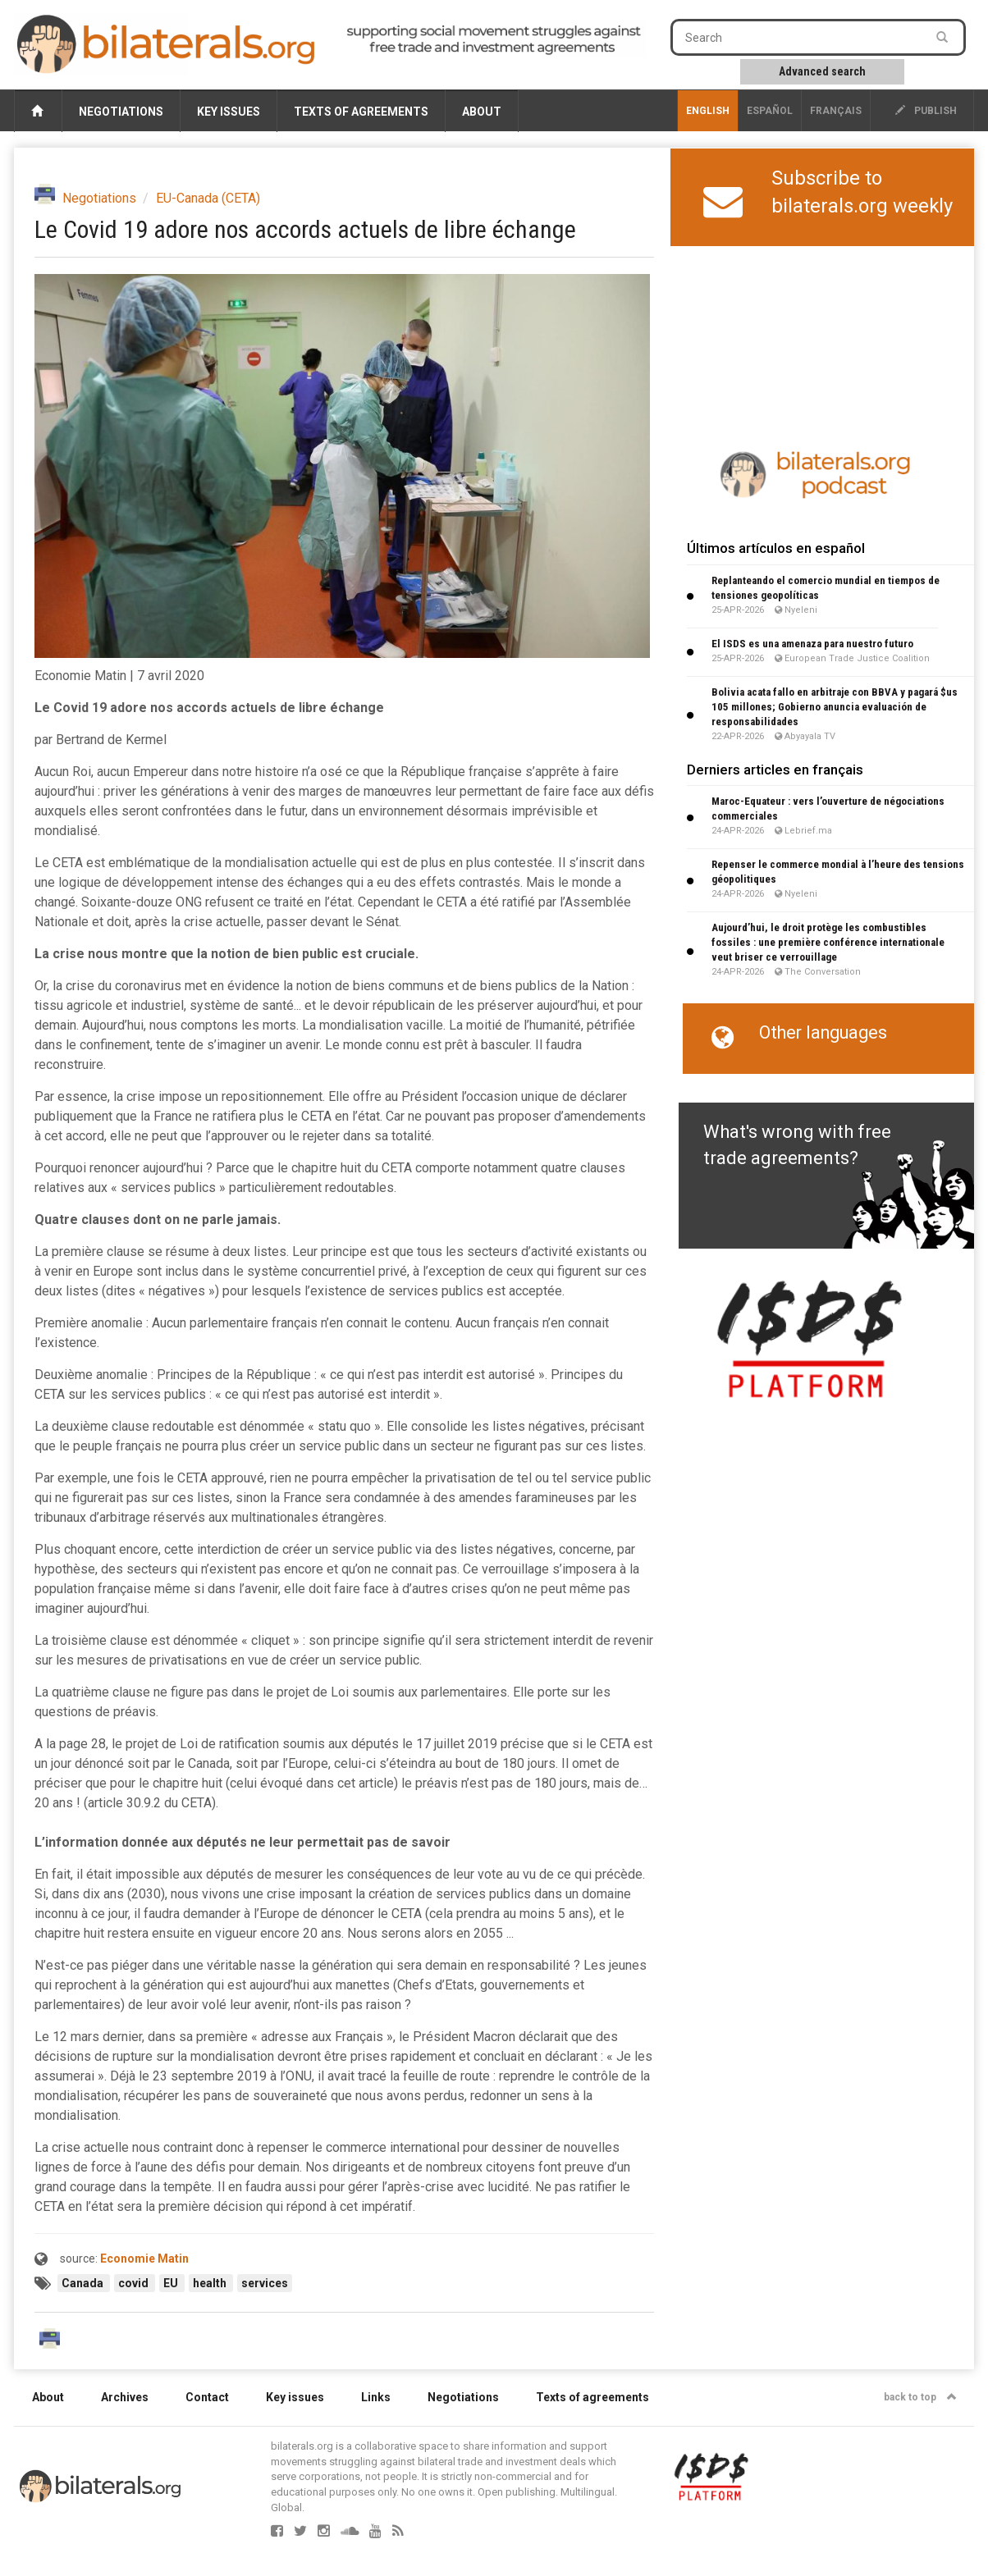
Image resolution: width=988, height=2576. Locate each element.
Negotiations (121, 111)
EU (172, 2283)
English (708, 110)
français (836, 110)
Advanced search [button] (822, 71)
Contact (207, 2397)
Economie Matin (144, 2258)
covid (134, 2283)
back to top (920, 2397)
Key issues (228, 111)
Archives (125, 2397)
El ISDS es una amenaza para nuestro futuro (812, 643)
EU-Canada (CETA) (208, 198)
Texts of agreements (361, 111)
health (211, 2283)
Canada (84, 2283)
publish (926, 110)
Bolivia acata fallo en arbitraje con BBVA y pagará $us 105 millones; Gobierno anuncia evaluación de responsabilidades (834, 707)
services (264, 2283)
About (481, 111)
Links (376, 2397)
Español (770, 110)
